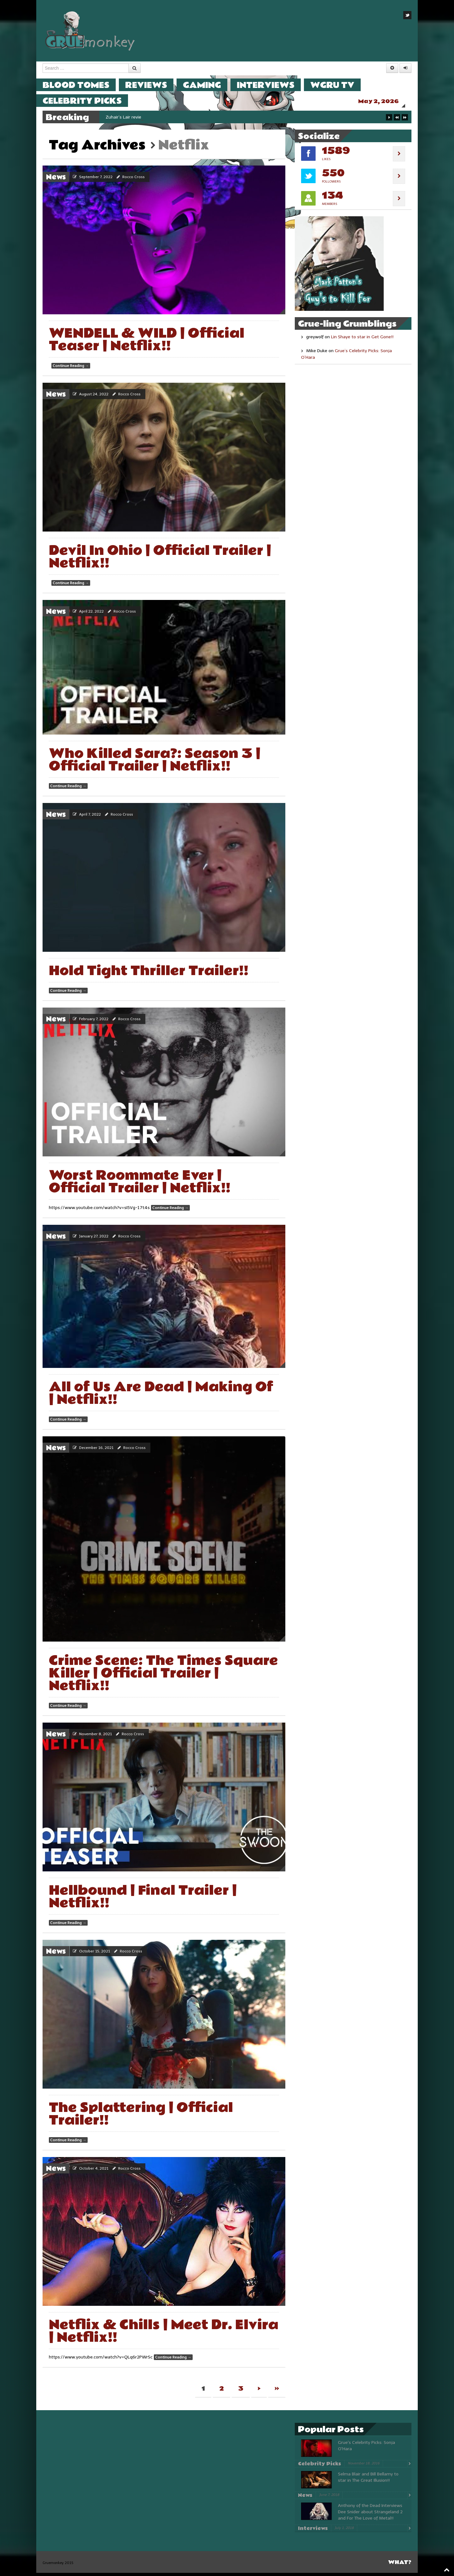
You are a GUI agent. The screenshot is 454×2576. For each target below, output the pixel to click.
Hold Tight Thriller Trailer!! (148, 974)
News (56, 180)
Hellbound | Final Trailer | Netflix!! (143, 1899)
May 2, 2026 (384, 101)
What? (399, 2565)
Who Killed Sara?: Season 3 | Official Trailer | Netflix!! (154, 763)
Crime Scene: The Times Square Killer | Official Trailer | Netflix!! (163, 1676)
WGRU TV (339, 85)
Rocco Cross (133, 180)
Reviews (152, 85)
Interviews (272, 85)
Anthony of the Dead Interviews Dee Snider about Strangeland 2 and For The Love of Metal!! (370, 2515)
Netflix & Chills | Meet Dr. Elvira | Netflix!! (163, 2334)
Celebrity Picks (88, 101)
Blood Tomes (82, 85)
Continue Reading (71, 369)
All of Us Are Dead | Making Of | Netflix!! (161, 1396)
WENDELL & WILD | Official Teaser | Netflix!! (146, 342)
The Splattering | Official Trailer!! (141, 2117)
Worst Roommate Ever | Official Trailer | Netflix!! (139, 1184)
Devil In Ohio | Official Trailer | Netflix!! (160, 560)
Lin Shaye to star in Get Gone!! (362, 340)
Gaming (208, 85)
